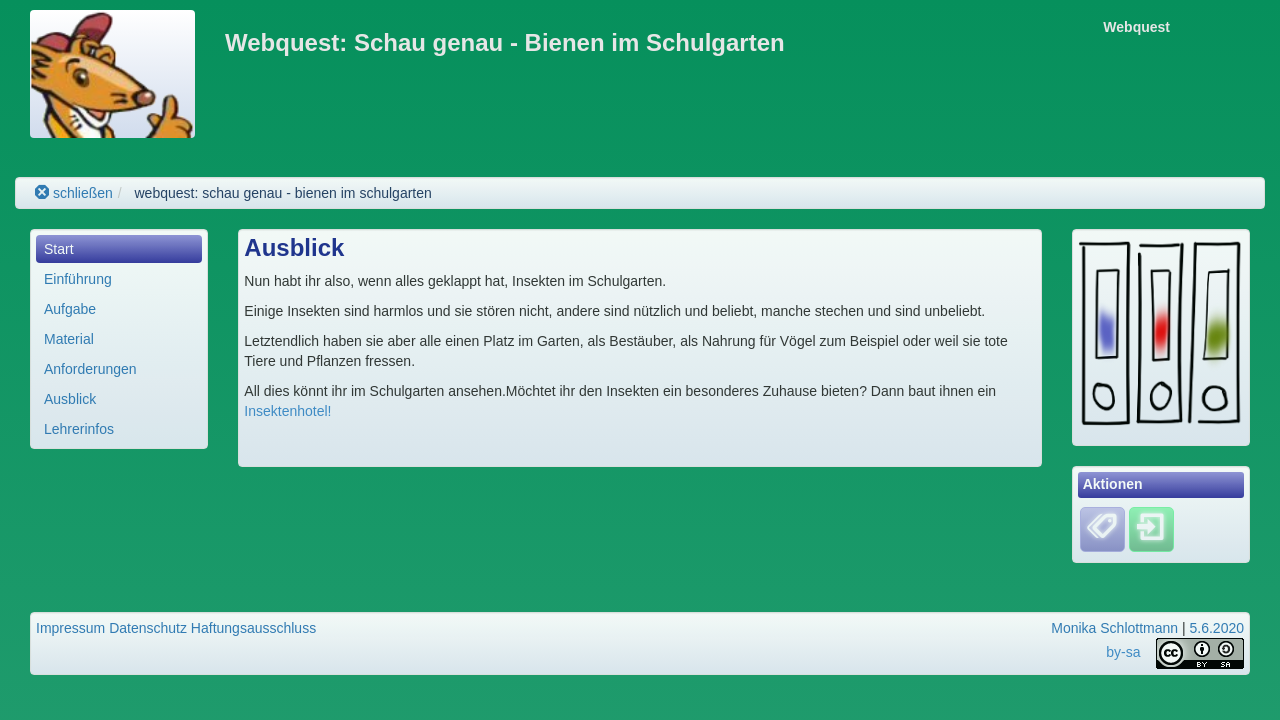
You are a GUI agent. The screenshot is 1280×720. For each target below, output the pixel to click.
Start (59, 249)
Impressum (70, 628)
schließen (74, 193)
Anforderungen (90, 369)
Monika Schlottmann (1114, 628)
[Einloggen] (1151, 528)
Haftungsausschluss (253, 628)
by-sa (1123, 652)
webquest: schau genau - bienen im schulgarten (282, 193)
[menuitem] (119, 249)
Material (69, 339)
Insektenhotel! (287, 411)
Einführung (78, 279)
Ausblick (70, 399)
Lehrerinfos (79, 429)
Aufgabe (70, 309)
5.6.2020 (1217, 628)
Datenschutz (148, 628)
